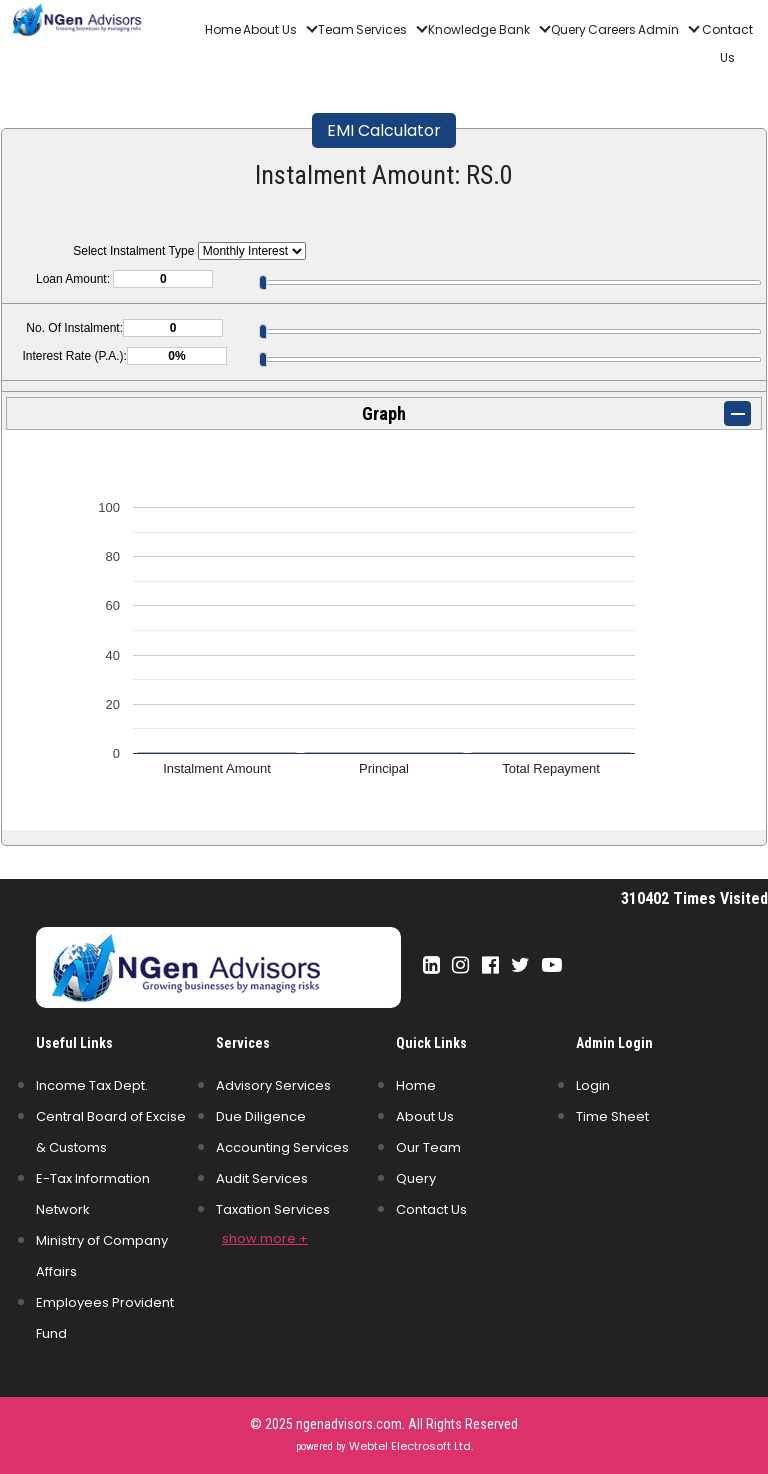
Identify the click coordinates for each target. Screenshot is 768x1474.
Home (223, 29)
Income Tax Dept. (92, 1085)
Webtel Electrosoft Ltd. (411, 1446)
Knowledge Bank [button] (480, 29)
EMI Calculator (384, 130)
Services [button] (383, 29)
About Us (425, 1116)
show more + (265, 1238)
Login (593, 1085)
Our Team (428, 1147)
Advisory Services (273, 1085)
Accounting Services (282, 1147)
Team (336, 29)
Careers (612, 29)
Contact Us (727, 43)
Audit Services (262, 1178)
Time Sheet (612, 1116)
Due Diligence (261, 1116)
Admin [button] (660, 29)
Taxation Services (273, 1209)
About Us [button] (271, 29)
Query (568, 29)
